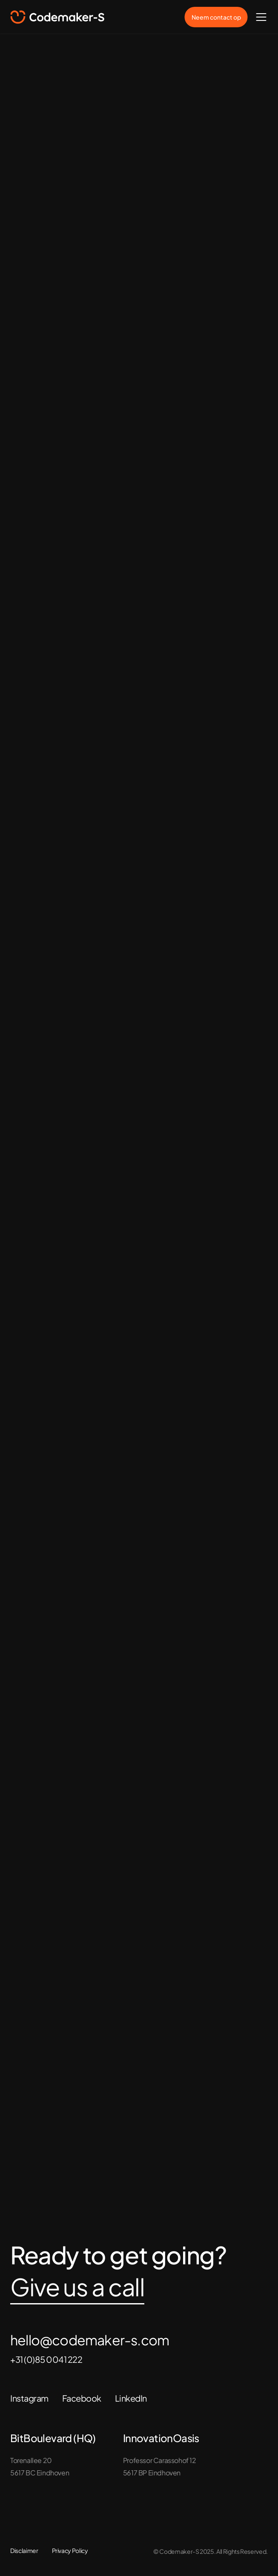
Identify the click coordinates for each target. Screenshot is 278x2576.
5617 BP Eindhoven (152, 2472)
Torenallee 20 (31, 2460)
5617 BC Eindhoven (39, 2472)
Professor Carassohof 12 (159, 2460)
